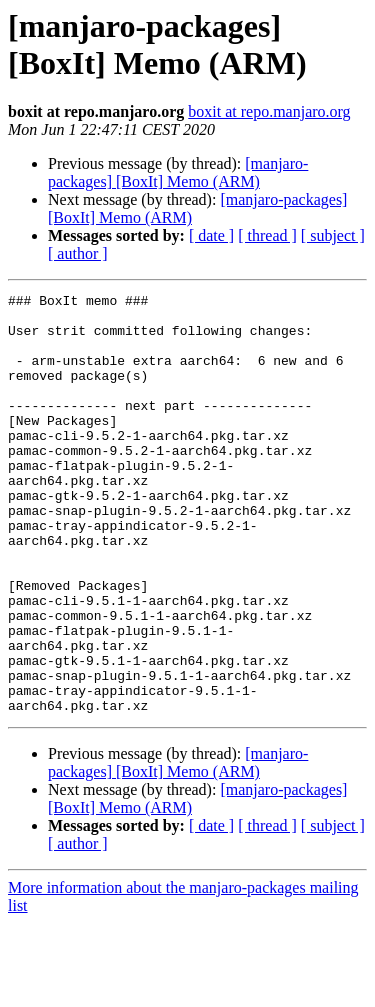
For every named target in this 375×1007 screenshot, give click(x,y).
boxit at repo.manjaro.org (269, 111)
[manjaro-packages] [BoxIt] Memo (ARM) (178, 172)
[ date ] (211, 235)
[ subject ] (333, 235)
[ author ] (78, 253)
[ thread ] (267, 235)
